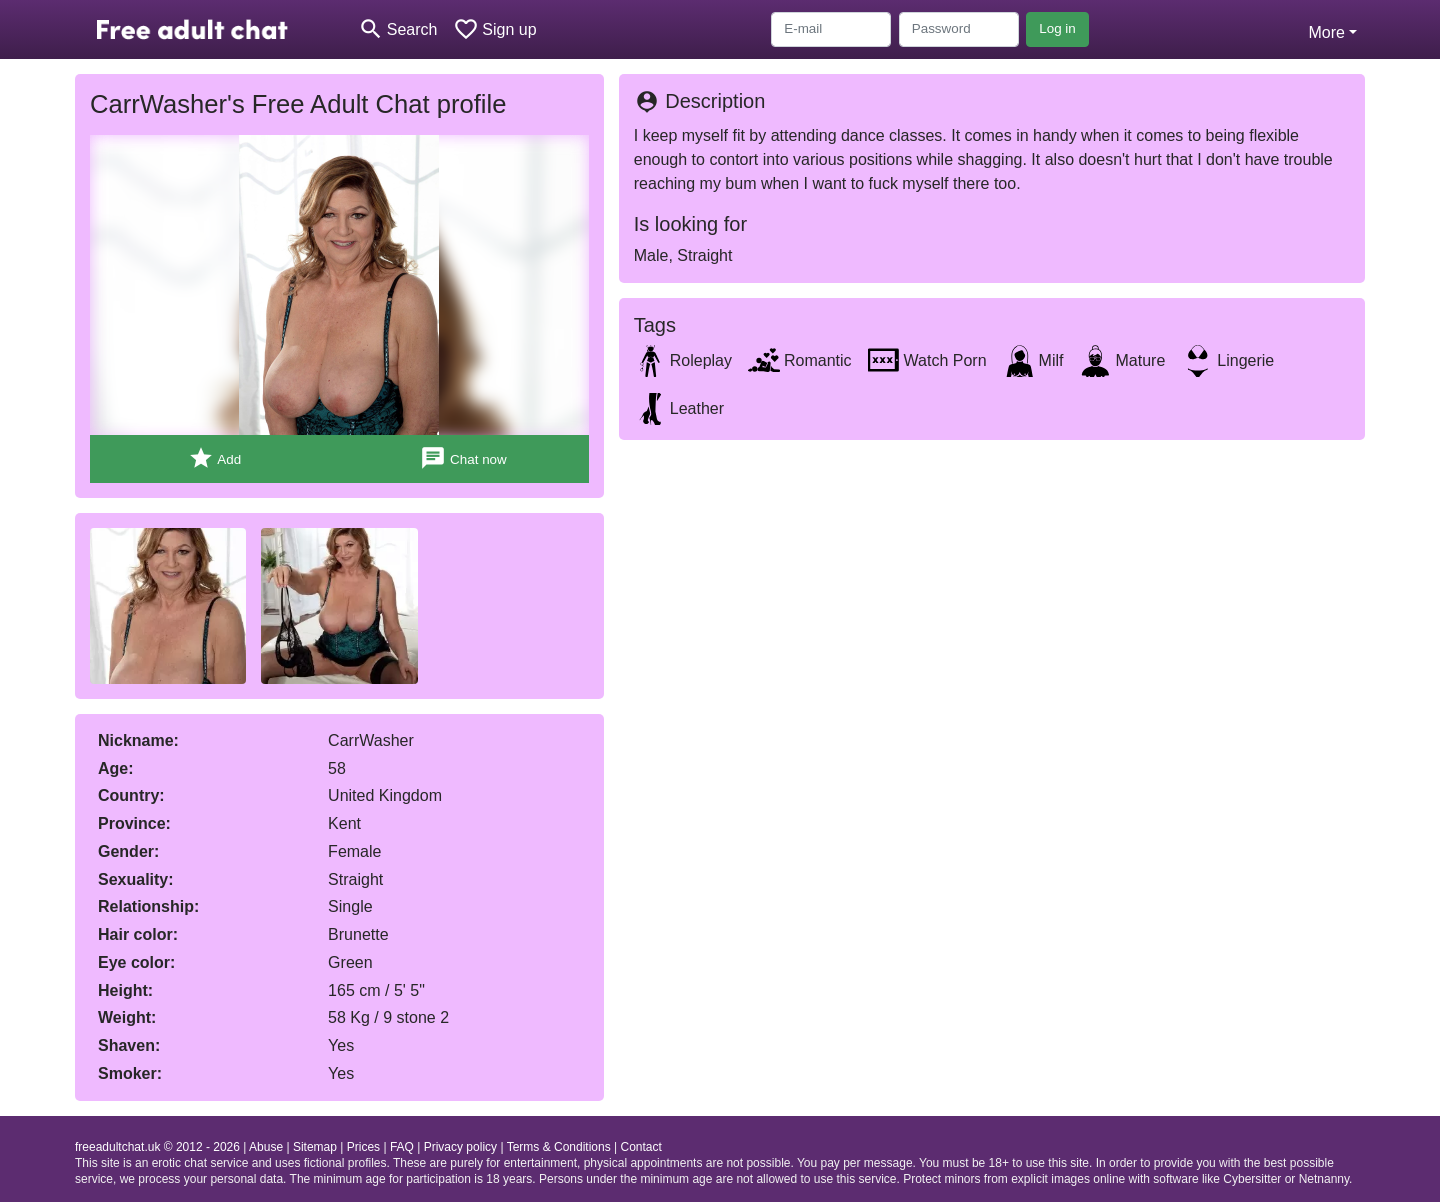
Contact (640, 1147)
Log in (1057, 28)
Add (214, 458)
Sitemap (315, 1147)
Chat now (463, 458)
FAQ (402, 1147)
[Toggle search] (397, 29)
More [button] (1326, 32)
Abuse (266, 1147)
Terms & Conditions (559, 1147)
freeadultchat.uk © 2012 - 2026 (157, 1147)
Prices (363, 1147)
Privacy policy (460, 1147)
